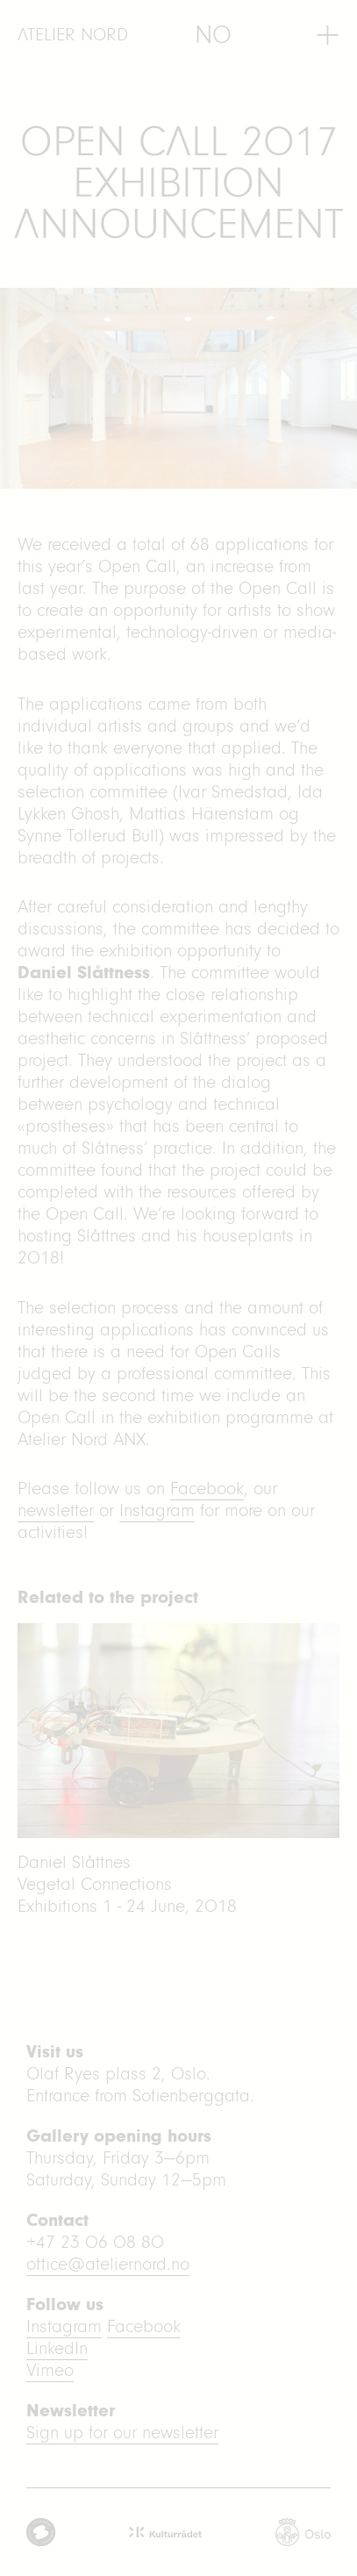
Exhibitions (57, 1906)
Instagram (157, 1510)
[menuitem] (213, 35)
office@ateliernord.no (107, 2264)
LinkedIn (57, 2348)
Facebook (207, 1488)
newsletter (56, 1510)
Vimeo (50, 2370)
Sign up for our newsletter (122, 2432)
